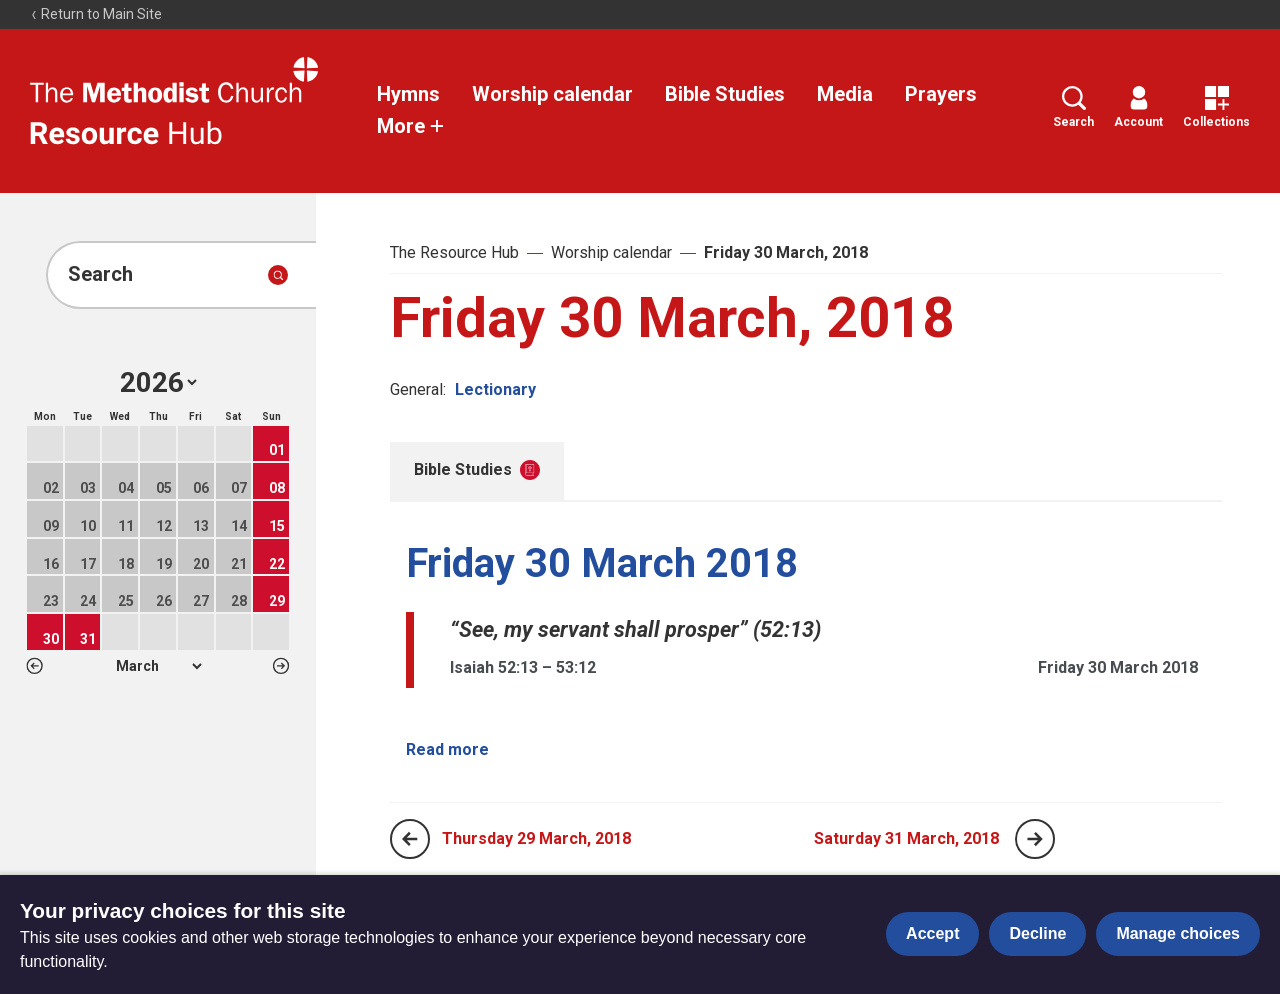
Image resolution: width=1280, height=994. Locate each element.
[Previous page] (410, 839)
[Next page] (1035, 839)
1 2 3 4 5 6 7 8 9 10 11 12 (158, 666)
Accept (932, 933)
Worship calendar (552, 94)
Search (1073, 107)
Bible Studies (725, 94)
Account (1138, 107)
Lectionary (495, 389)
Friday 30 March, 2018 (786, 252)
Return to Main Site (96, 14)
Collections (1216, 107)
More (411, 126)
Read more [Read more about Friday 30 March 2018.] (447, 749)
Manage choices (1178, 933)
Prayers (941, 94)
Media (845, 94)
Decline (1037, 933)
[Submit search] (278, 275)
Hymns (408, 94)
